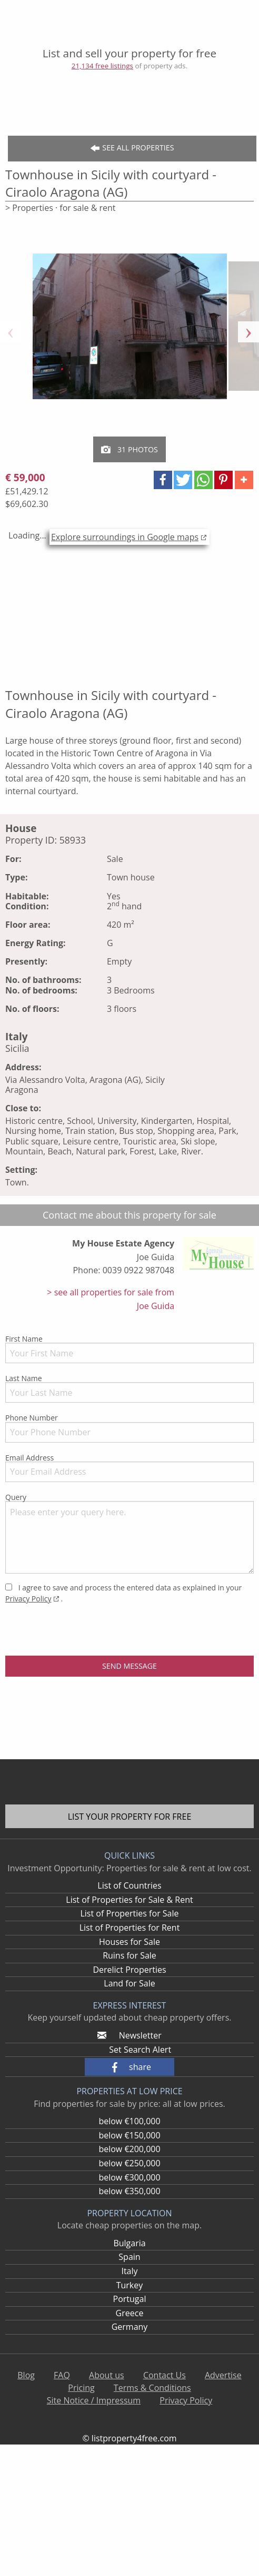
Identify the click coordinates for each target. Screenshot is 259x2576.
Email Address (129, 1467)
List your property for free (130, 1816)
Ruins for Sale (129, 1955)
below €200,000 (129, 2149)
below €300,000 (129, 2177)
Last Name (129, 1388)
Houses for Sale (129, 1942)
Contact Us (164, 2375)
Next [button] (248, 331)
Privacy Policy (28, 1599)
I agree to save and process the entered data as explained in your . (123, 1593)
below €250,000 (129, 2163)
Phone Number (129, 1427)
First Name (129, 1348)
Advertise (223, 2375)
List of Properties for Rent (129, 1927)
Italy (129, 2271)
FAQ (62, 2375)
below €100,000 (129, 2121)
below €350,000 (129, 2191)
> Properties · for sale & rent (60, 208)
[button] (163, 480)
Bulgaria (129, 2243)
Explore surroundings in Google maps (124, 537)
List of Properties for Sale (129, 1913)
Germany (130, 2326)
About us (106, 2375)
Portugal (129, 2299)
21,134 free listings (102, 65)
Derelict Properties (129, 1969)
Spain (129, 2257)
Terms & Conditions (152, 2388)
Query (129, 1533)
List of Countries (129, 1885)
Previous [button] (10, 331)
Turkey (129, 2285)
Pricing (81, 2388)
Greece (130, 2313)
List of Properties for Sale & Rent (129, 1899)
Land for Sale (129, 1983)
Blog (26, 2375)
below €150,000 (129, 2135)
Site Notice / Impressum (94, 2400)
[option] (130, 331)
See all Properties (132, 148)
